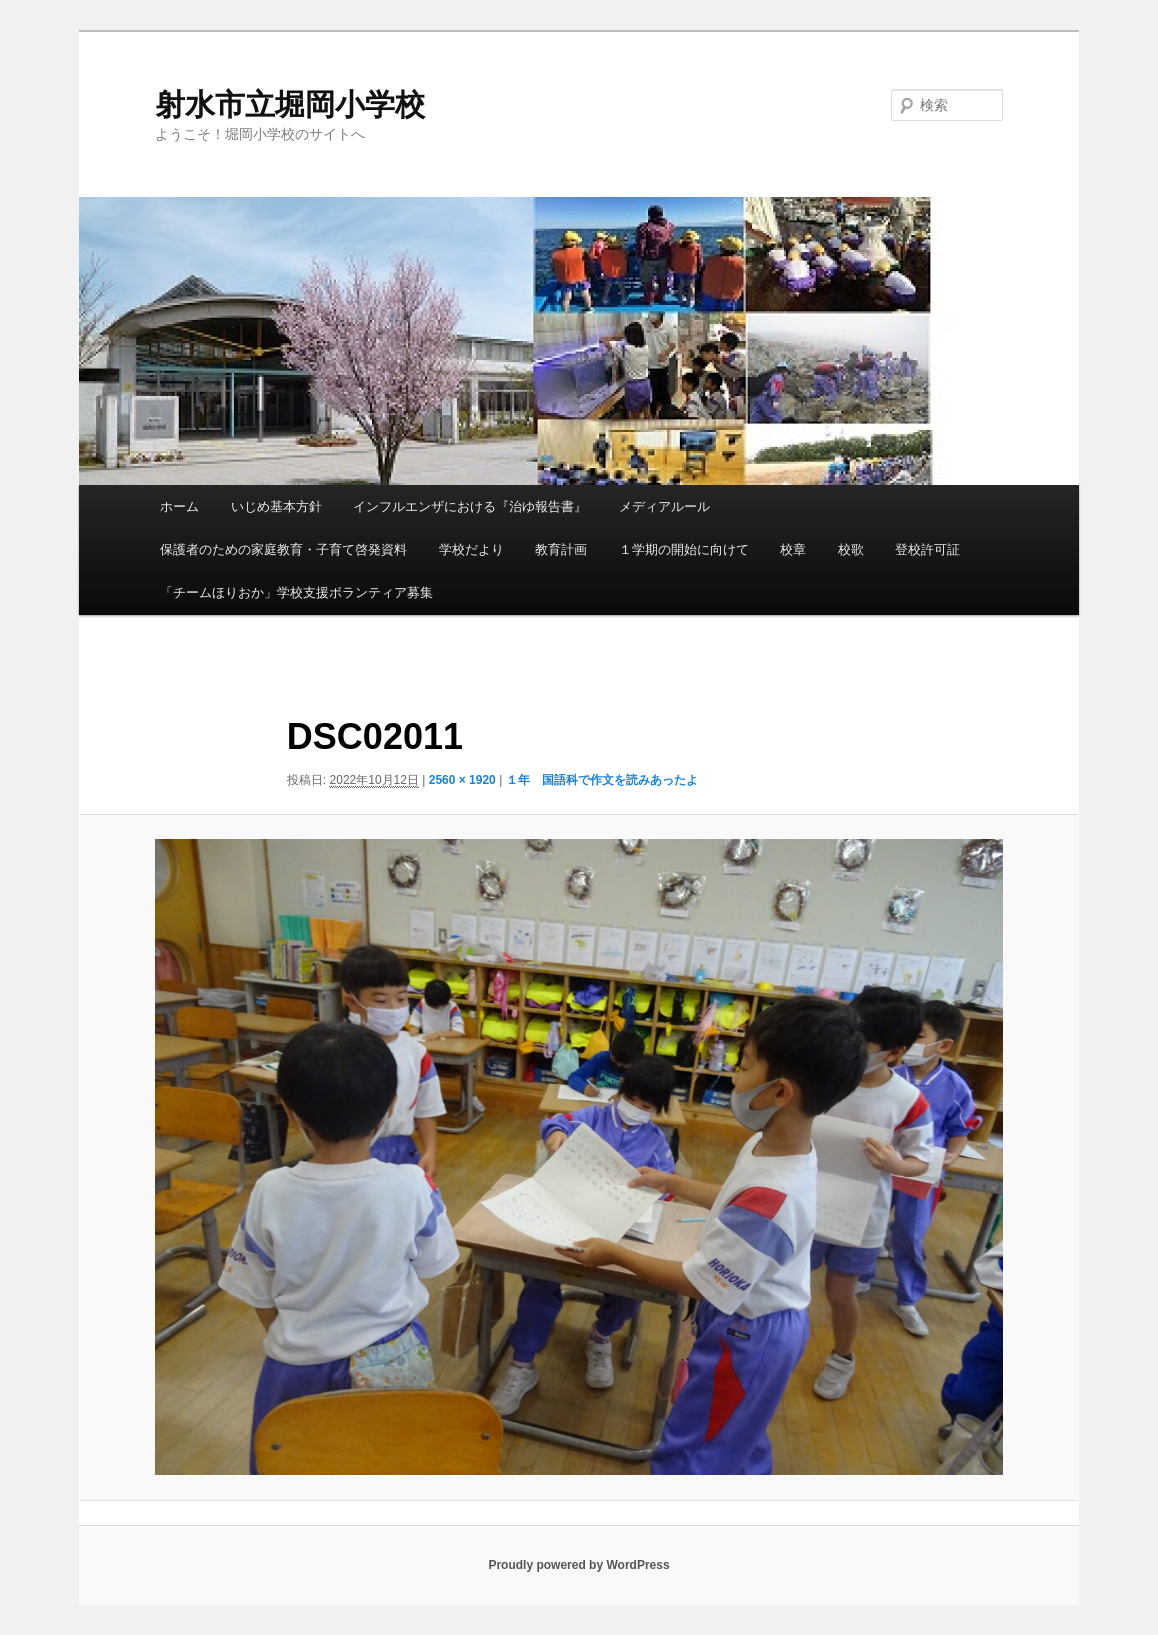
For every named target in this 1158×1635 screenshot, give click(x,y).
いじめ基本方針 (276, 506)
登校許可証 (927, 549)
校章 (793, 549)
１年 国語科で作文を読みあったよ (602, 780)
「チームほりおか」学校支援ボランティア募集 (296, 592)
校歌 (851, 549)
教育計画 (561, 549)
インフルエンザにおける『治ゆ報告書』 (470, 506)
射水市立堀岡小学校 (290, 104)
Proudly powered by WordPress (578, 1565)
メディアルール (664, 506)
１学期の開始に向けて (684, 549)
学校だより (471, 549)
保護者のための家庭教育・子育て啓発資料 (283, 549)
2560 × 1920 (462, 780)
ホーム (179, 506)
